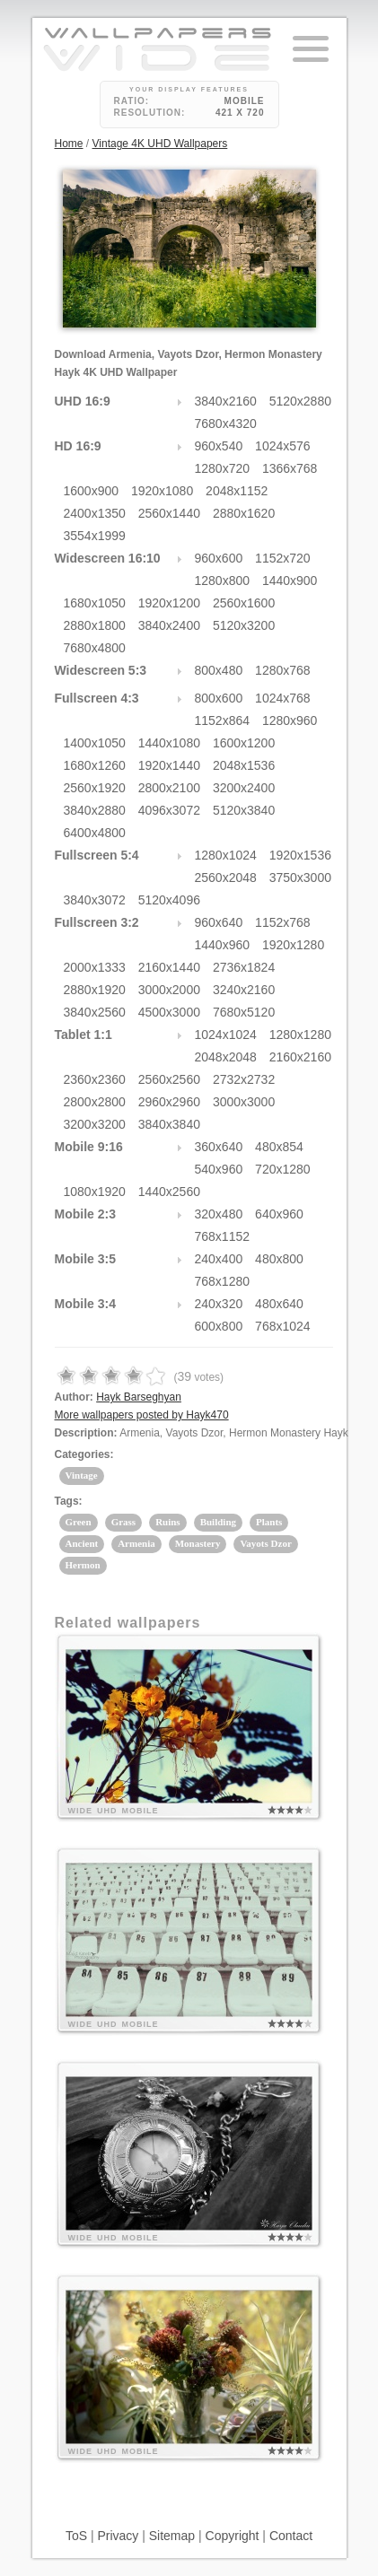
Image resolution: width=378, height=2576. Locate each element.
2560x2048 (226, 877)
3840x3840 (169, 1124)
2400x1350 (95, 513)
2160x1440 (169, 967)
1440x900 (290, 580)
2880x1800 (95, 625)
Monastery (198, 1543)
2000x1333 (95, 967)
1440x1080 (169, 743)
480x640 (279, 1304)
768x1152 (223, 1236)
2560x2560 (169, 1079)
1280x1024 (226, 855)
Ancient (82, 1543)
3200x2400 (244, 788)
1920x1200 (169, 603)
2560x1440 (169, 513)
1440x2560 (169, 1191)
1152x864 (223, 720)
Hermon (83, 1564)
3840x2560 (95, 1012)
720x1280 (283, 1169)
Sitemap (172, 2535)
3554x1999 (95, 535)
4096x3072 (169, 810)
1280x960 (290, 720)
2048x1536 (244, 765)
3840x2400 (169, 625)
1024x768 (283, 698)
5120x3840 (244, 810)
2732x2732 (244, 1079)
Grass (123, 1521)
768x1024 (283, 1326)
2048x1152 (237, 491)
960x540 (219, 446)
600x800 (219, 1326)
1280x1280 (300, 1034)
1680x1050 (95, 603)
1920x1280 (293, 945)
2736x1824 (244, 967)
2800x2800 (95, 1102)
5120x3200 (244, 625)
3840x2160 (226, 401)
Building (218, 1521)
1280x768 (283, 670)
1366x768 (290, 468)
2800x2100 (169, 788)
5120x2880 (300, 401)
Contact (290, 2535)
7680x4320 (226, 423)
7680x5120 (244, 1012)
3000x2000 (169, 989)
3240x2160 (244, 989)
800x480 (219, 670)
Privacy (117, 2535)
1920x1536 (300, 855)
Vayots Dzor (265, 1543)
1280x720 (223, 468)
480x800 (279, 1259)
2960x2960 (169, 1102)
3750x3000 (300, 877)
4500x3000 (169, 1012)
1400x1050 (95, 743)
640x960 (279, 1214)
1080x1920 (95, 1191)
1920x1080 (162, 491)
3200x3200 (95, 1124)
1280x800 (223, 580)
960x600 (219, 558)
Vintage (82, 1475)
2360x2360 (95, 1079)
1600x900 (91, 491)
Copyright (232, 2535)
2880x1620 (244, 513)
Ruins (167, 1521)
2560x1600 (244, 603)
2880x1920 (95, 989)
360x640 (219, 1147)
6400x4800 (95, 832)
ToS (76, 2535)
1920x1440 (169, 765)
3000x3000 (244, 1102)
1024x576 (283, 446)
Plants (269, 1521)
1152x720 (283, 558)
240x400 (219, 1259)
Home (69, 143)
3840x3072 (95, 900)
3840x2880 (95, 810)
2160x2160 (300, 1057)
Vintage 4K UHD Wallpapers (160, 143)
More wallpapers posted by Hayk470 (142, 1415)
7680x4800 (95, 648)
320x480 (219, 1214)
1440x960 (223, 945)
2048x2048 (226, 1057)
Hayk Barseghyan (138, 1397)
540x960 (219, 1169)
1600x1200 (244, 743)
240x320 (219, 1304)
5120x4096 (169, 900)
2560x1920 (95, 788)
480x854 (279, 1147)
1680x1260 (95, 765)
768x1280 (223, 1281)
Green (79, 1521)
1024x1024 (226, 1034)
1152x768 (283, 922)
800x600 (219, 698)
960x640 (219, 922)
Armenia (136, 1543)
